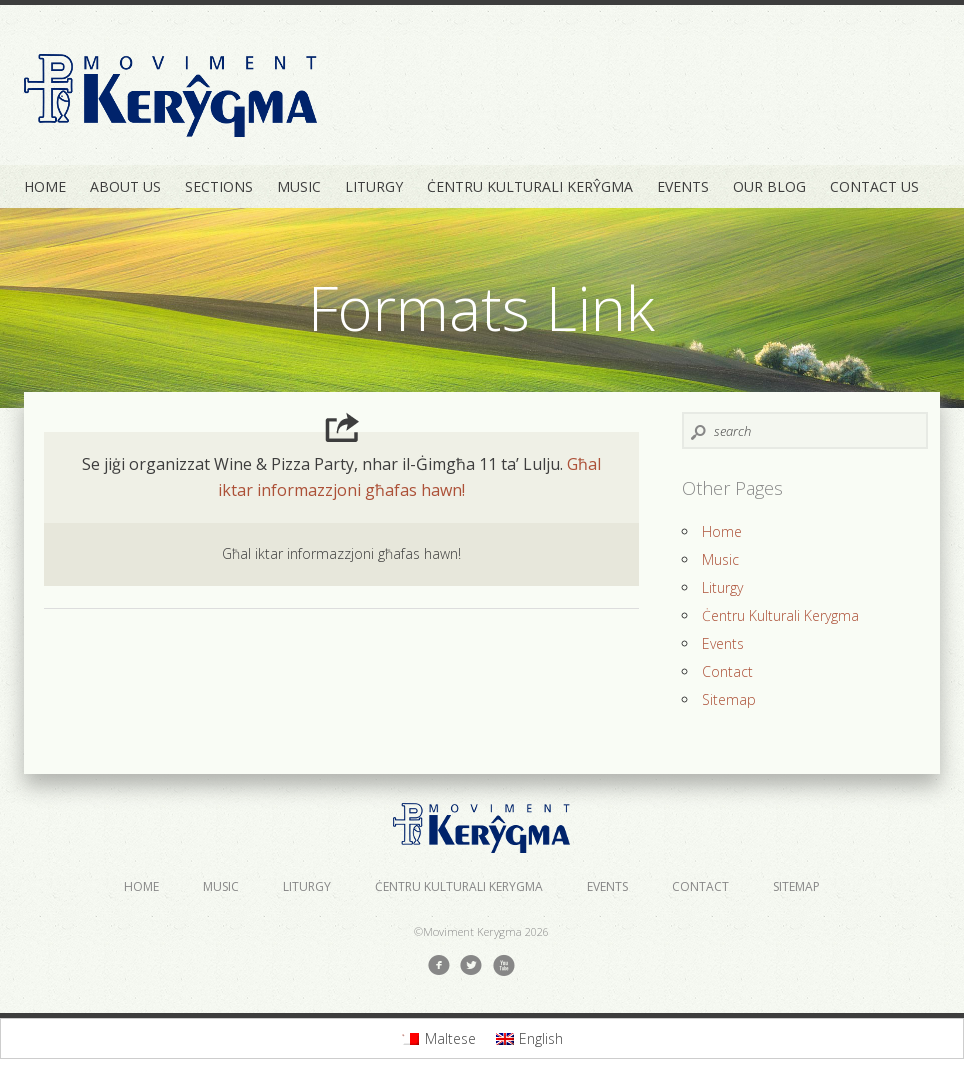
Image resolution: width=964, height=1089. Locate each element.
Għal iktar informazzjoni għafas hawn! (341, 553)
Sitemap (729, 699)
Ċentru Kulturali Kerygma (780, 615)
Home (45, 186)
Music (299, 186)
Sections (219, 186)
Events (683, 186)
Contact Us (874, 186)
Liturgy (374, 186)
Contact (727, 671)
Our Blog (769, 186)
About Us (125, 186)
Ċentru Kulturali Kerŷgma (530, 186)
